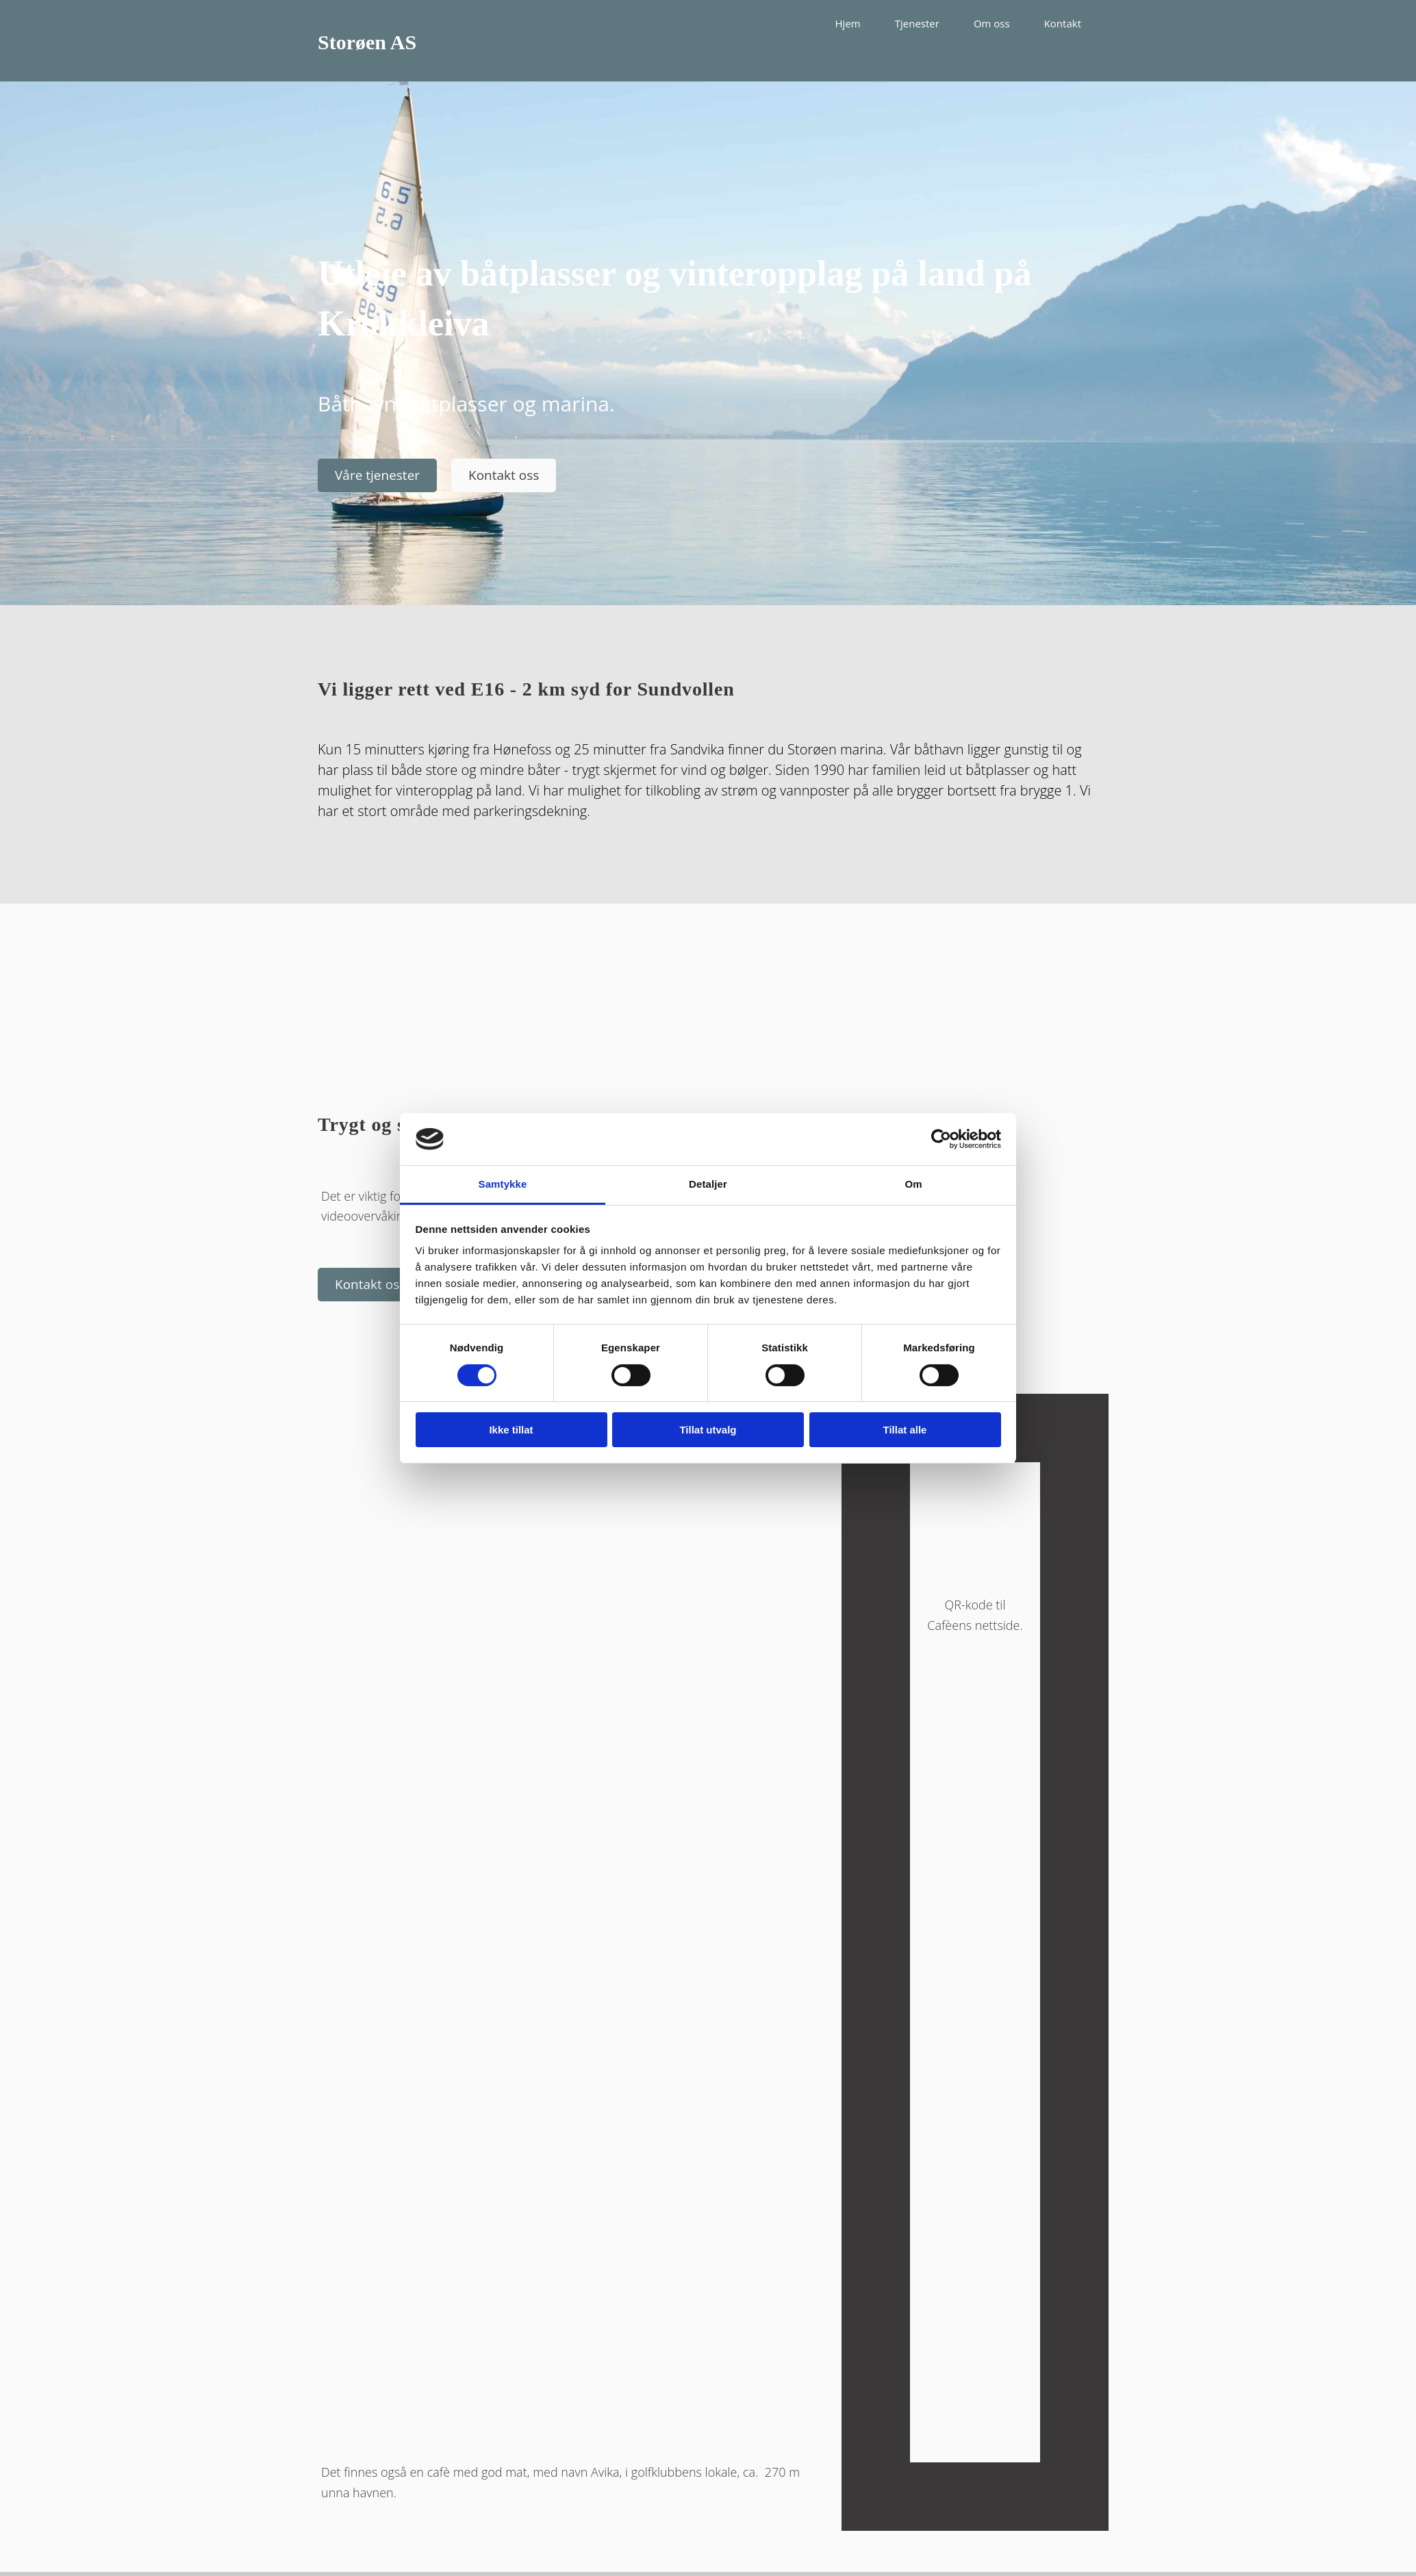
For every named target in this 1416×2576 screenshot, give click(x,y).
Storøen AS (367, 42)
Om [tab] (913, 1184)
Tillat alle (905, 1430)
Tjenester (917, 23)
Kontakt (1062, 23)
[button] (377, 475)
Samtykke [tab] (503, 1184)
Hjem (848, 23)
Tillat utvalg (707, 1430)
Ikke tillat (511, 1430)
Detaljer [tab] (708, 1184)
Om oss (992, 23)
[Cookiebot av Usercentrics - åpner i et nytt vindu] (941, 1139)
